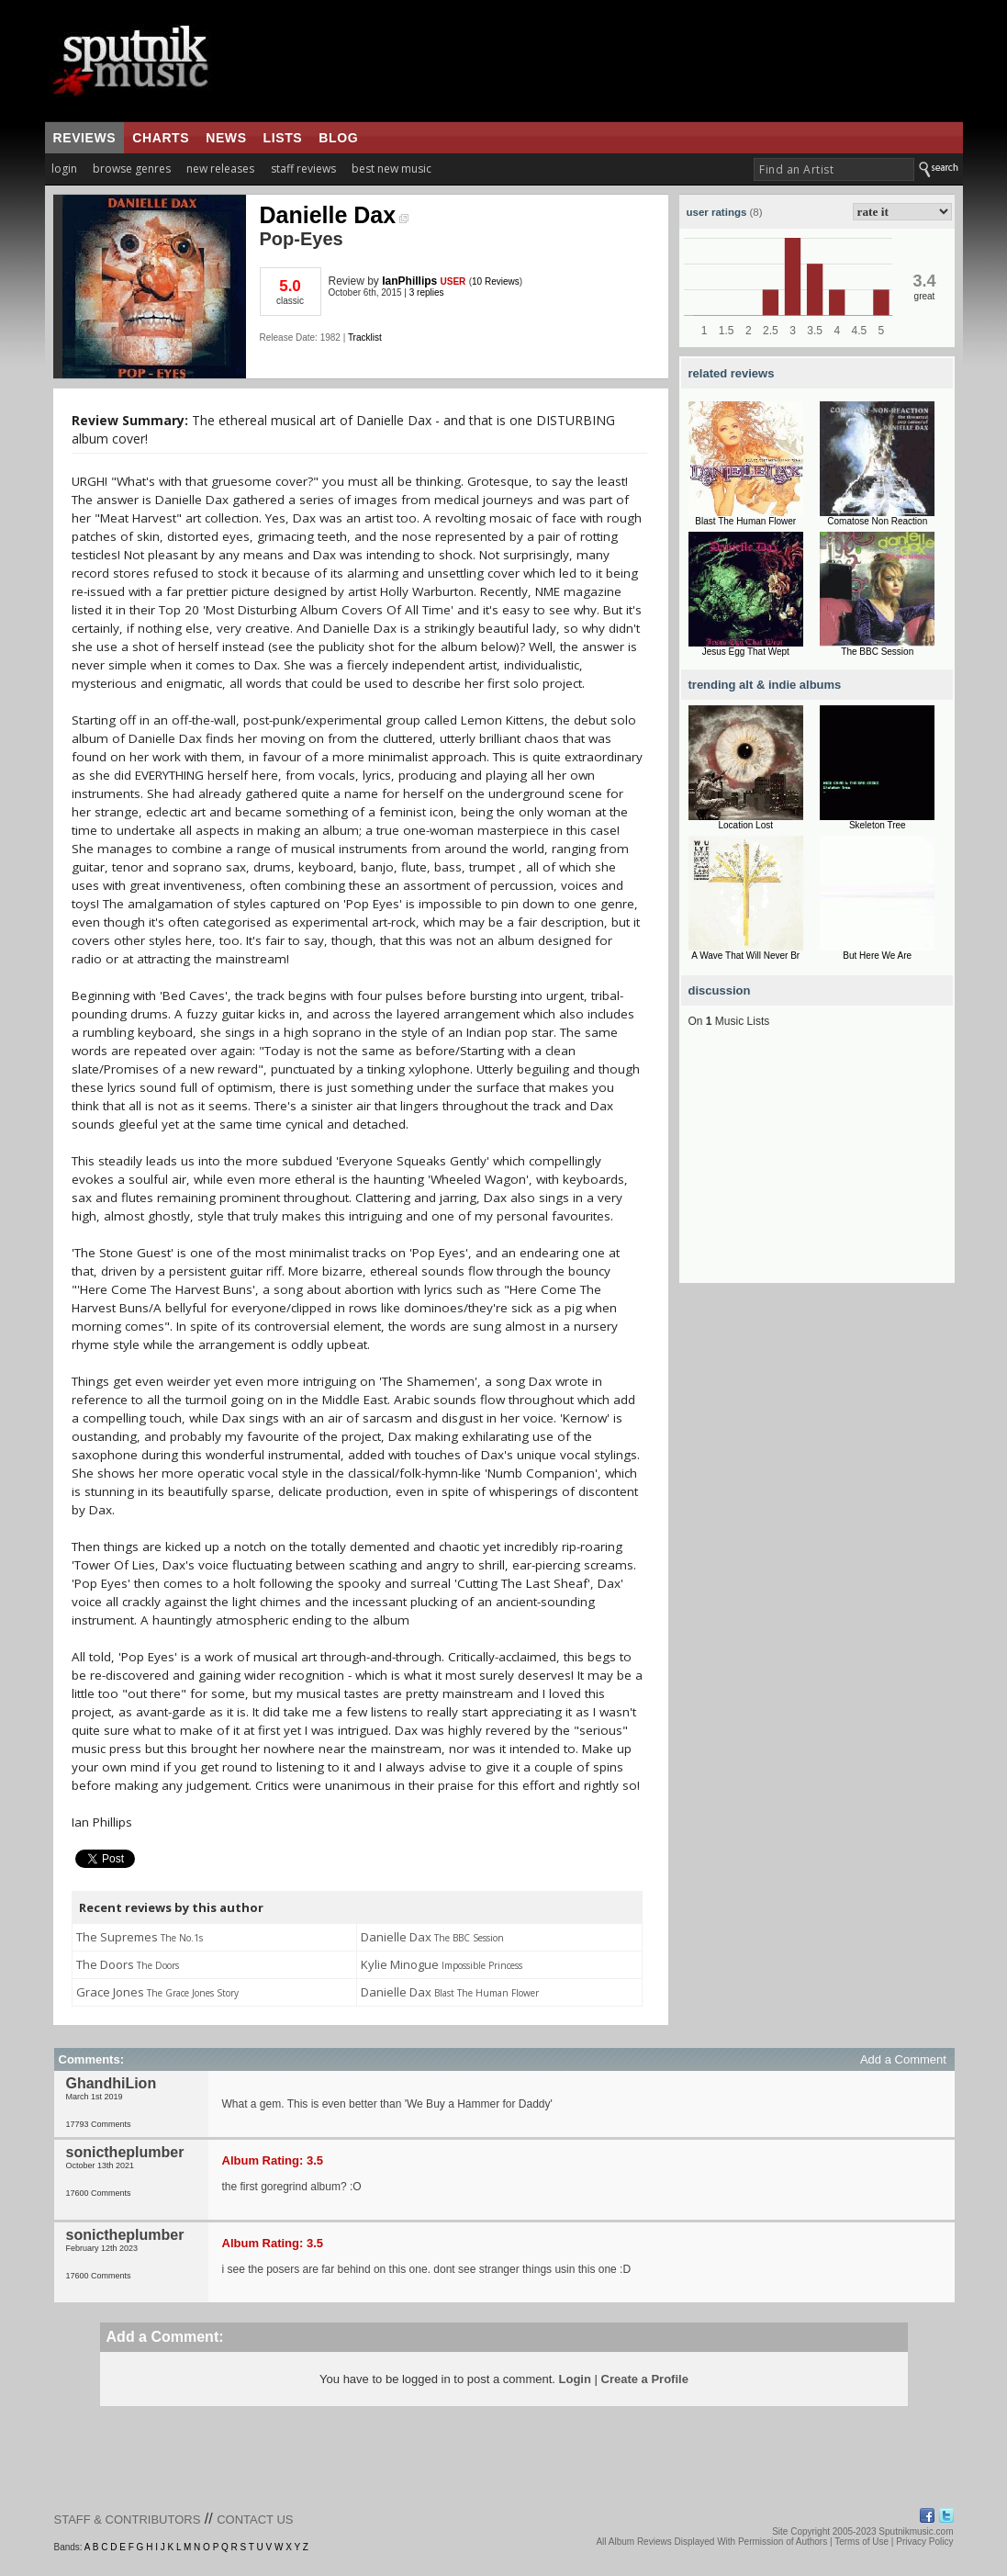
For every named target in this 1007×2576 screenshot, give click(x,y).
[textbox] (834, 169)
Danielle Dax (334, 215)
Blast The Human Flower (745, 521)
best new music (391, 168)
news (226, 137)
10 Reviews (496, 281)
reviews (85, 137)
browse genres (132, 168)
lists (283, 137)
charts (160, 137)
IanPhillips (409, 281)
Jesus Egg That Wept (745, 652)
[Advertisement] (817, 1168)
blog (338, 137)
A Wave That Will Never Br (745, 956)
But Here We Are (877, 956)
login (64, 168)
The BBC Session (877, 652)
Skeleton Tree (877, 825)
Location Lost (746, 825)
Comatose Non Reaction (877, 521)
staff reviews (303, 168)
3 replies (426, 292)
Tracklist (365, 337)
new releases (220, 168)
